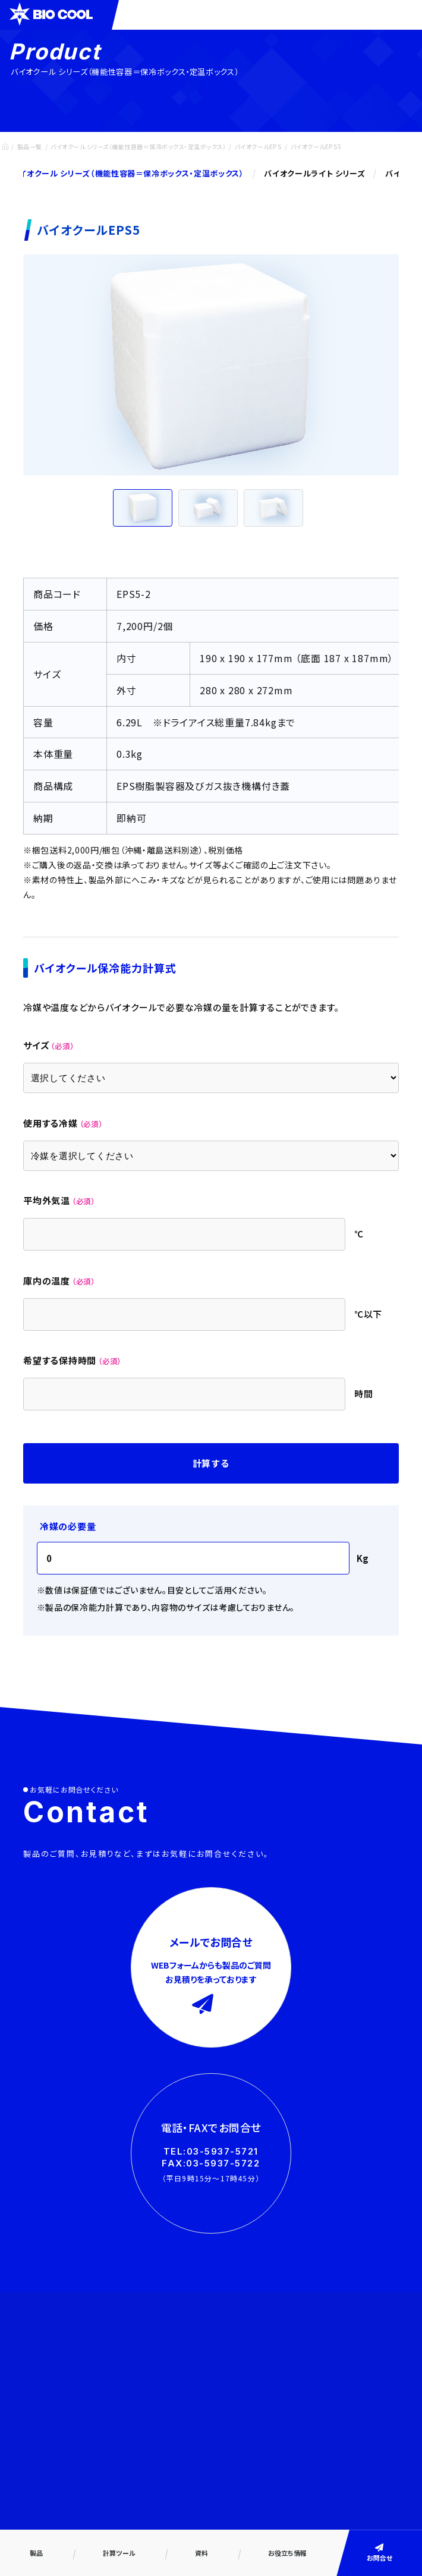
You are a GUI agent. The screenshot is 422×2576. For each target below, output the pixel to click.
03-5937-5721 (223, 2151)
